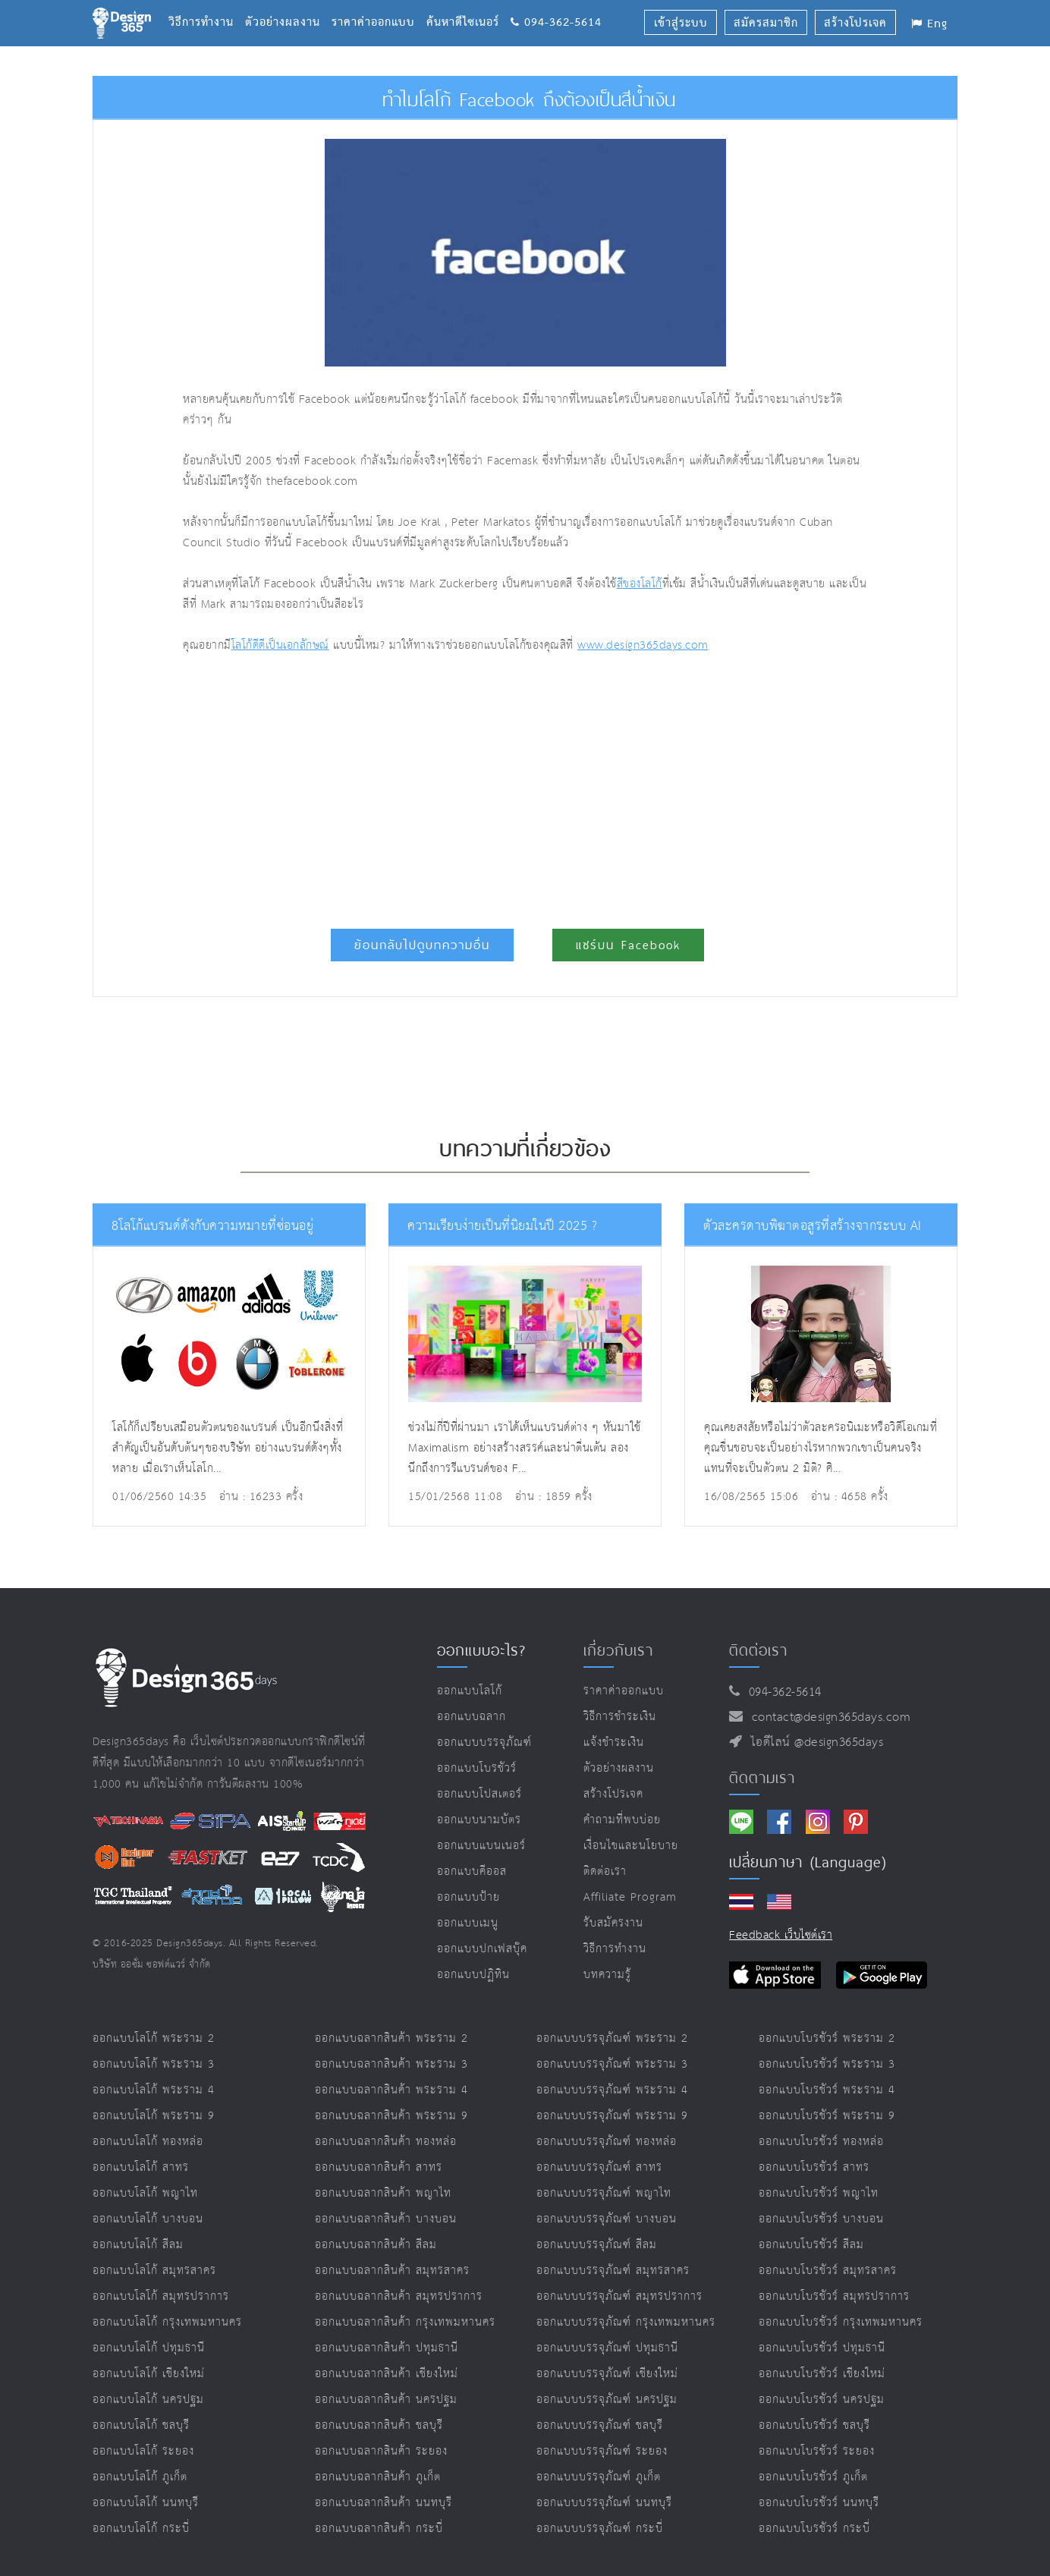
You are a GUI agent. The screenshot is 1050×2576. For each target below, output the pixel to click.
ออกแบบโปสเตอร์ (479, 1794)
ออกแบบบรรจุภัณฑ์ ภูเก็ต (598, 2477)
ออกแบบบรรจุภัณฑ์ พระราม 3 (612, 2064)
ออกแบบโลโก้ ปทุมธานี (149, 2348)
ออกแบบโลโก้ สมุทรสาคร (154, 2270)
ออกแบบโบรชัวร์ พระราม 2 (827, 2038)
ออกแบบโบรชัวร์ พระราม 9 (827, 2116)
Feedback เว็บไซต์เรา (780, 1935)
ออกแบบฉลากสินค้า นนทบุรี (383, 2503)
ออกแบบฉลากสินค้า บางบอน (386, 2219)
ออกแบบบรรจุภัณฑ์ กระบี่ (599, 2528)
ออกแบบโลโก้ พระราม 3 (154, 2064)
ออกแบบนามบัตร (479, 1820)
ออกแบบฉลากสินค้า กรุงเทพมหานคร (405, 2322)
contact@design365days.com (827, 1717)
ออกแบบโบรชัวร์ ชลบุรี (814, 2425)
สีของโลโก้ (639, 584)
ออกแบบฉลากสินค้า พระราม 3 (391, 2064)
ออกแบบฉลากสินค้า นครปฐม (386, 2399)
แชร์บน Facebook (628, 945)
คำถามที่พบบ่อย (622, 1820)
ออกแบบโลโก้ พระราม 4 (154, 2090)
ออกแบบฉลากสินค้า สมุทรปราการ (399, 2296)
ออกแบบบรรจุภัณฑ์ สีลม (596, 2245)
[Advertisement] (383, 784)
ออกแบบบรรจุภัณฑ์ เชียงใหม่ (607, 2374)
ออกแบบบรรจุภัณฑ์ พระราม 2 (612, 2038)
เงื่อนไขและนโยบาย (630, 1845)
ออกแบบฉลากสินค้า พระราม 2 (391, 2038)
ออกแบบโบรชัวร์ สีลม (811, 2245)
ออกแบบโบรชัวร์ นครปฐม (822, 2399)
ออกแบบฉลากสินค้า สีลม (376, 2245)
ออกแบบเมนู (467, 1923)
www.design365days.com (643, 645)
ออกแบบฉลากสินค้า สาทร (378, 2167)
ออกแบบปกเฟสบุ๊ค (482, 1949)
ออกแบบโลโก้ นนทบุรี (146, 2503)
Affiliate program (630, 1897)
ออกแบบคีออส (472, 1871)
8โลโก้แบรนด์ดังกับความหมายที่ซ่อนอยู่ (212, 1226)
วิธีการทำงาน (206, 4)
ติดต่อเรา (605, 1871)
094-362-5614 (556, 4)
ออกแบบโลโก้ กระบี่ (141, 2528)
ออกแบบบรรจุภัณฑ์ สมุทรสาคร (613, 2270)
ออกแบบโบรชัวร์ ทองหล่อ (821, 2141)
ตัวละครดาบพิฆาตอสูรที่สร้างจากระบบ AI (812, 1226)
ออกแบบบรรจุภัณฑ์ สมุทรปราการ (619, 2296)
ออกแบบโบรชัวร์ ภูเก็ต (813, 2477)
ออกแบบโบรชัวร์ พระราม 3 (827, 2064)
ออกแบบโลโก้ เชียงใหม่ (149, 2374)
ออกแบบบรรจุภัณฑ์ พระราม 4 (612, 2090)
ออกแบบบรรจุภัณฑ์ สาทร (599, 2167)
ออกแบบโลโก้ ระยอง (143, 2451)
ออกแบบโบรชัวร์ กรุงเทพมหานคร (841, 2322)
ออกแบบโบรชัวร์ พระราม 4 (827, 2090)
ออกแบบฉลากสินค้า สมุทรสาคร (392, 2270)
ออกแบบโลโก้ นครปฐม (148, 2399)
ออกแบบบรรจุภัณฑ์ (484, 1742)
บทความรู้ (607, 1974)
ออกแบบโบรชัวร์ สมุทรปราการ (834, 2296)
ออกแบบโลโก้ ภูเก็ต (140, 2477)
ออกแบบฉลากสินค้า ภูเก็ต (378, 2477)
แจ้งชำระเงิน (613, 1742)
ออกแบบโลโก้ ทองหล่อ (148, 2141)
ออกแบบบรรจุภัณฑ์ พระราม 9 (612, 2116)
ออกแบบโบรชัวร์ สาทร (814, 2167)
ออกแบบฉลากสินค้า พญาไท (383, 2193)
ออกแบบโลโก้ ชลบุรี (141, 2425)
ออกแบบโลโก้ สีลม (138, 2245)
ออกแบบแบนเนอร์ (481, 1845)
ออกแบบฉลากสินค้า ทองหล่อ (386, 2141)
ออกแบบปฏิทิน (473, 1974)
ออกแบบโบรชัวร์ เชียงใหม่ (822, 2374)
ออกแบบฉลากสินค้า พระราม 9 (391, 2116)
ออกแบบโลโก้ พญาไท (145, 2193)
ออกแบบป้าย (468, 1897)
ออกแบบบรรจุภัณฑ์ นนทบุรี (604, 2503)
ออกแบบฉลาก (471, 1716)
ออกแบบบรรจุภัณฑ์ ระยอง (602, 2451)
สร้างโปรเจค (613, 1794)
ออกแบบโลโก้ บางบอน (148, 2219)
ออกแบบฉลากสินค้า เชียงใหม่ (386, 2374)
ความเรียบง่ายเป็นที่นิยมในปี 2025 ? (502, 1226)
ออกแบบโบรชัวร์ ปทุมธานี (822, 2348)
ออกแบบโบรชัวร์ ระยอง (817, 2451)
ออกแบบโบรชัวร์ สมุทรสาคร (828, 2270)
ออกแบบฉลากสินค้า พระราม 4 (391, 2090)
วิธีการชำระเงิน (619, 1716)
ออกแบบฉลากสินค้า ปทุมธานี (386, 2348)
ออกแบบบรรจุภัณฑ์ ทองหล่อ (606, 2141)
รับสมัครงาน (613, 1923)
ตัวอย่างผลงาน (288, 4)
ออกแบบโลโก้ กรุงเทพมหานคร (167, 2322)
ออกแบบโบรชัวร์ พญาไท (819, 2193)
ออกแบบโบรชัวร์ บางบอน (821, 2219)
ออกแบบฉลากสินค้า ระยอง (381, 2451)
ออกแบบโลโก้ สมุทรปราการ (161, 2296)
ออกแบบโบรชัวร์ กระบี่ (814, 2528)
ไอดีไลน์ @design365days (813, 1742)
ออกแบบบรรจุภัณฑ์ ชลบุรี (599, 2425)
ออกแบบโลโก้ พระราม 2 (154, 2038)
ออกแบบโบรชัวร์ (477, 1768)
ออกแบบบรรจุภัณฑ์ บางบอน (606, 2219)
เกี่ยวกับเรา (618, 1650)
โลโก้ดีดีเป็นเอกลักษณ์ (280, 645)
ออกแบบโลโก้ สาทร (141, 2167)
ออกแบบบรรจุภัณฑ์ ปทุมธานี (607, 2348)
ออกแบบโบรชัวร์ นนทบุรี (819, 2503)
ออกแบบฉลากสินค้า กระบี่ (379, 2528)
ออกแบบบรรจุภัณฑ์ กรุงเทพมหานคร (625, 2322)
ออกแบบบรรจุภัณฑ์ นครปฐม (606, 2399)
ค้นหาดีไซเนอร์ (468, 4)
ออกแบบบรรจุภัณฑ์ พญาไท (603, 2193)
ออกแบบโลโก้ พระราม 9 (154, 2116)
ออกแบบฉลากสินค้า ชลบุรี (379, 2425)
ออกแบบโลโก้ (469, 1691)
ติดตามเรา (762, 1778)
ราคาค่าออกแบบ (379, 4)
